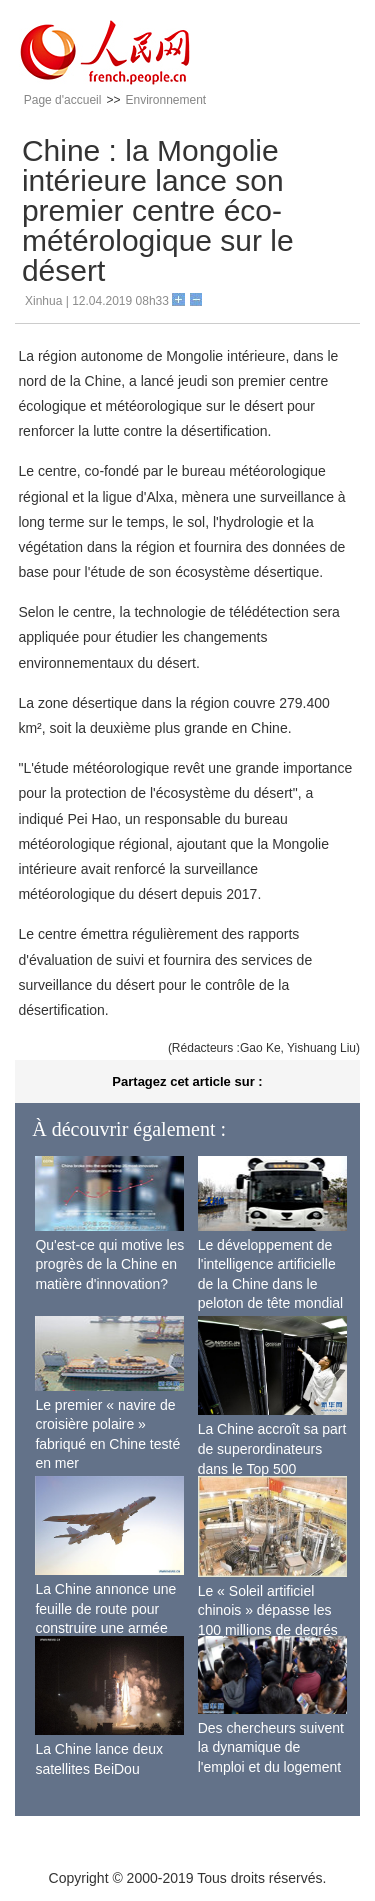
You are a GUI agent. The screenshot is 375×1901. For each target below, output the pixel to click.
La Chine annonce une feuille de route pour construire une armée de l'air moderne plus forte (105, 1628)
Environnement (165, 100)
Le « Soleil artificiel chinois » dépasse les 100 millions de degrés (268, 1610)
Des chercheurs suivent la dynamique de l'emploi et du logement (271, 1747)
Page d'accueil (63, 100)
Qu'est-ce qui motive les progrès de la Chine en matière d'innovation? (109, 1264)
